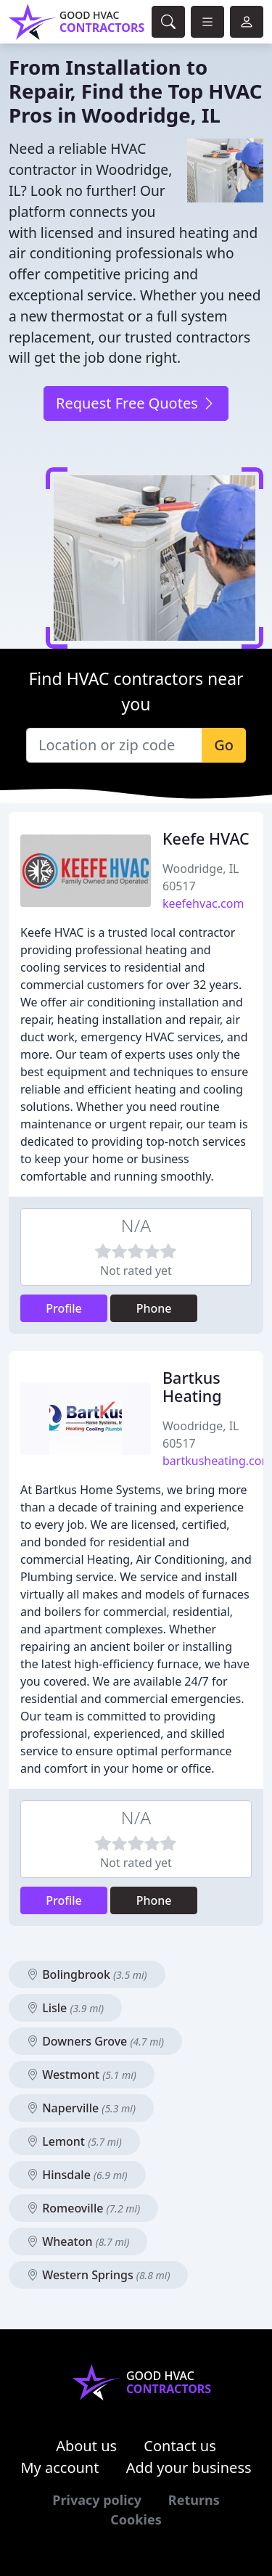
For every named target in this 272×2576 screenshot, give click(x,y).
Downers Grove (95, 2041)
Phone (154, 1308)
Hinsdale (77, 2175)
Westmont (81, 2075)
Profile (64, 1308)
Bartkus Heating (192, 1387)
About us (86, 2446)
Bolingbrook (87, 1974)
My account (59, 2467)
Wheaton (78, 2241)
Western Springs (98, 2275)
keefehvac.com (203, 903)
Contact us (180, 2446)
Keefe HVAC (206, 838)
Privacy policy (96, 2500)
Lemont (74, 2141)
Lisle (65, 2008)
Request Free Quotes (136, 403)
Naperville (81, 2108)
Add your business (189, 2467)
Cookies (135, 2519)
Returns (194, 2500)
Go (224, 745)
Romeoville (83, 2208)
